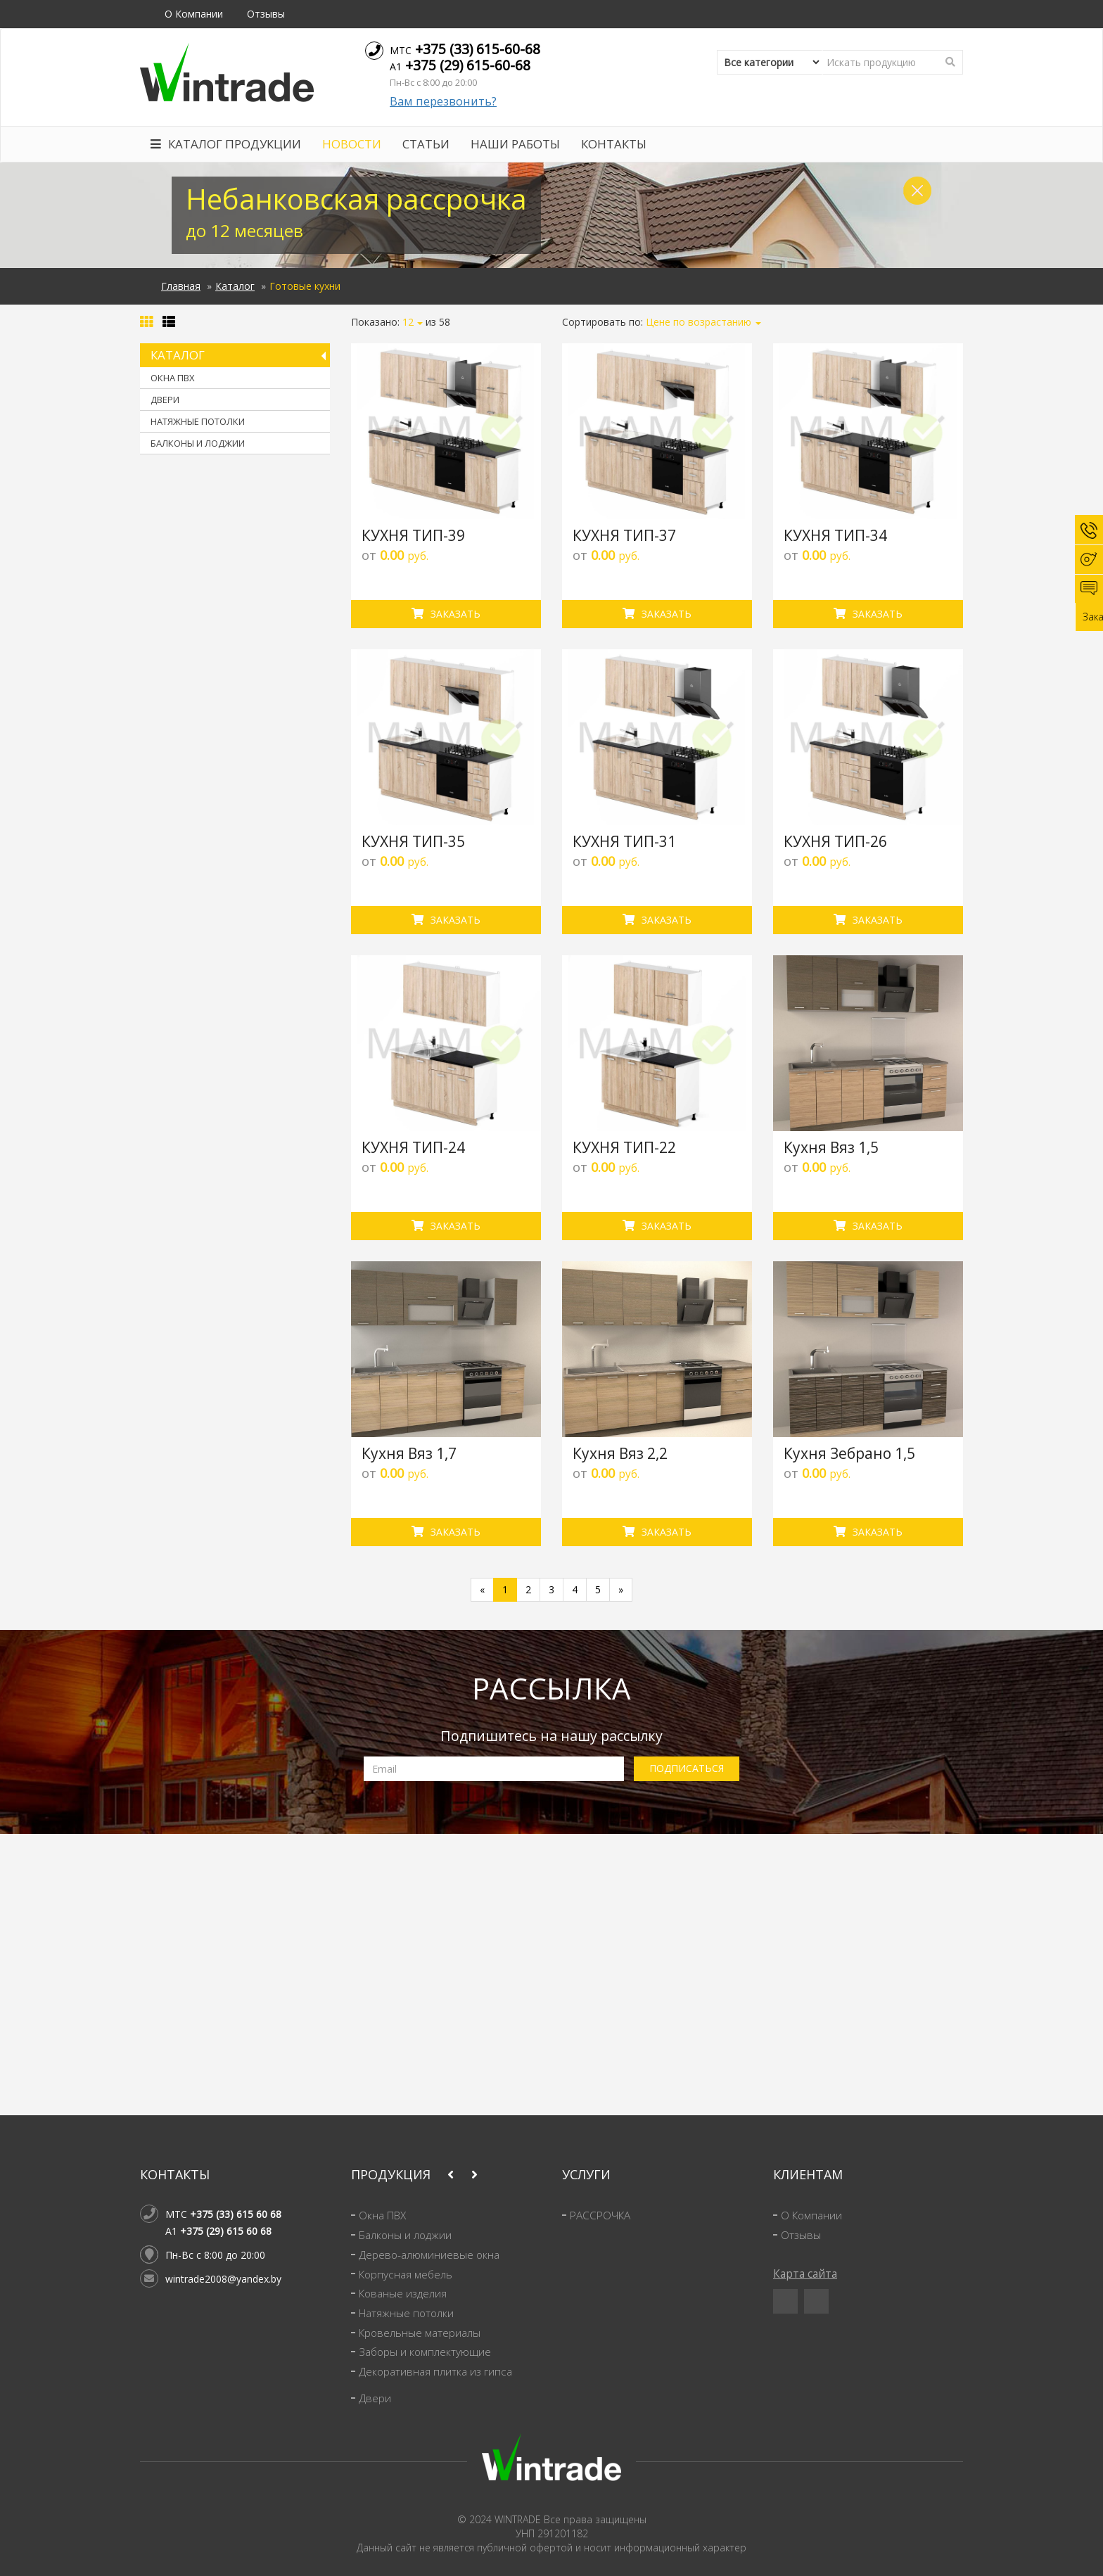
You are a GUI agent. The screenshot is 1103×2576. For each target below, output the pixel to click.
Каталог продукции (226, 144)
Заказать (446, 613)
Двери (165, 399)
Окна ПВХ (173, 377)
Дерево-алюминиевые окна (429, 2254)
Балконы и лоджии (198, 443)
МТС (465, 48)
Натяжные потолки (198, 421)
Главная (180, 286)
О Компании (194, 13)
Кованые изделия (403, 2293)
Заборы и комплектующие (425, 2352)
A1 (460, 65)
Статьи (426, 144)
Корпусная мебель (405, 2274)
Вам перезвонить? (443, 101)
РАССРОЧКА (600, 2215)
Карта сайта (805, 2273)
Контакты (613, 144)
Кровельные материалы (419, 2333)
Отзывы (266, 13)
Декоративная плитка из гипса (435, 2371)
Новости (351, 144)
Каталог (235, 286)
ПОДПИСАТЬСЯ (686, 1768)
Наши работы (515, 144)
